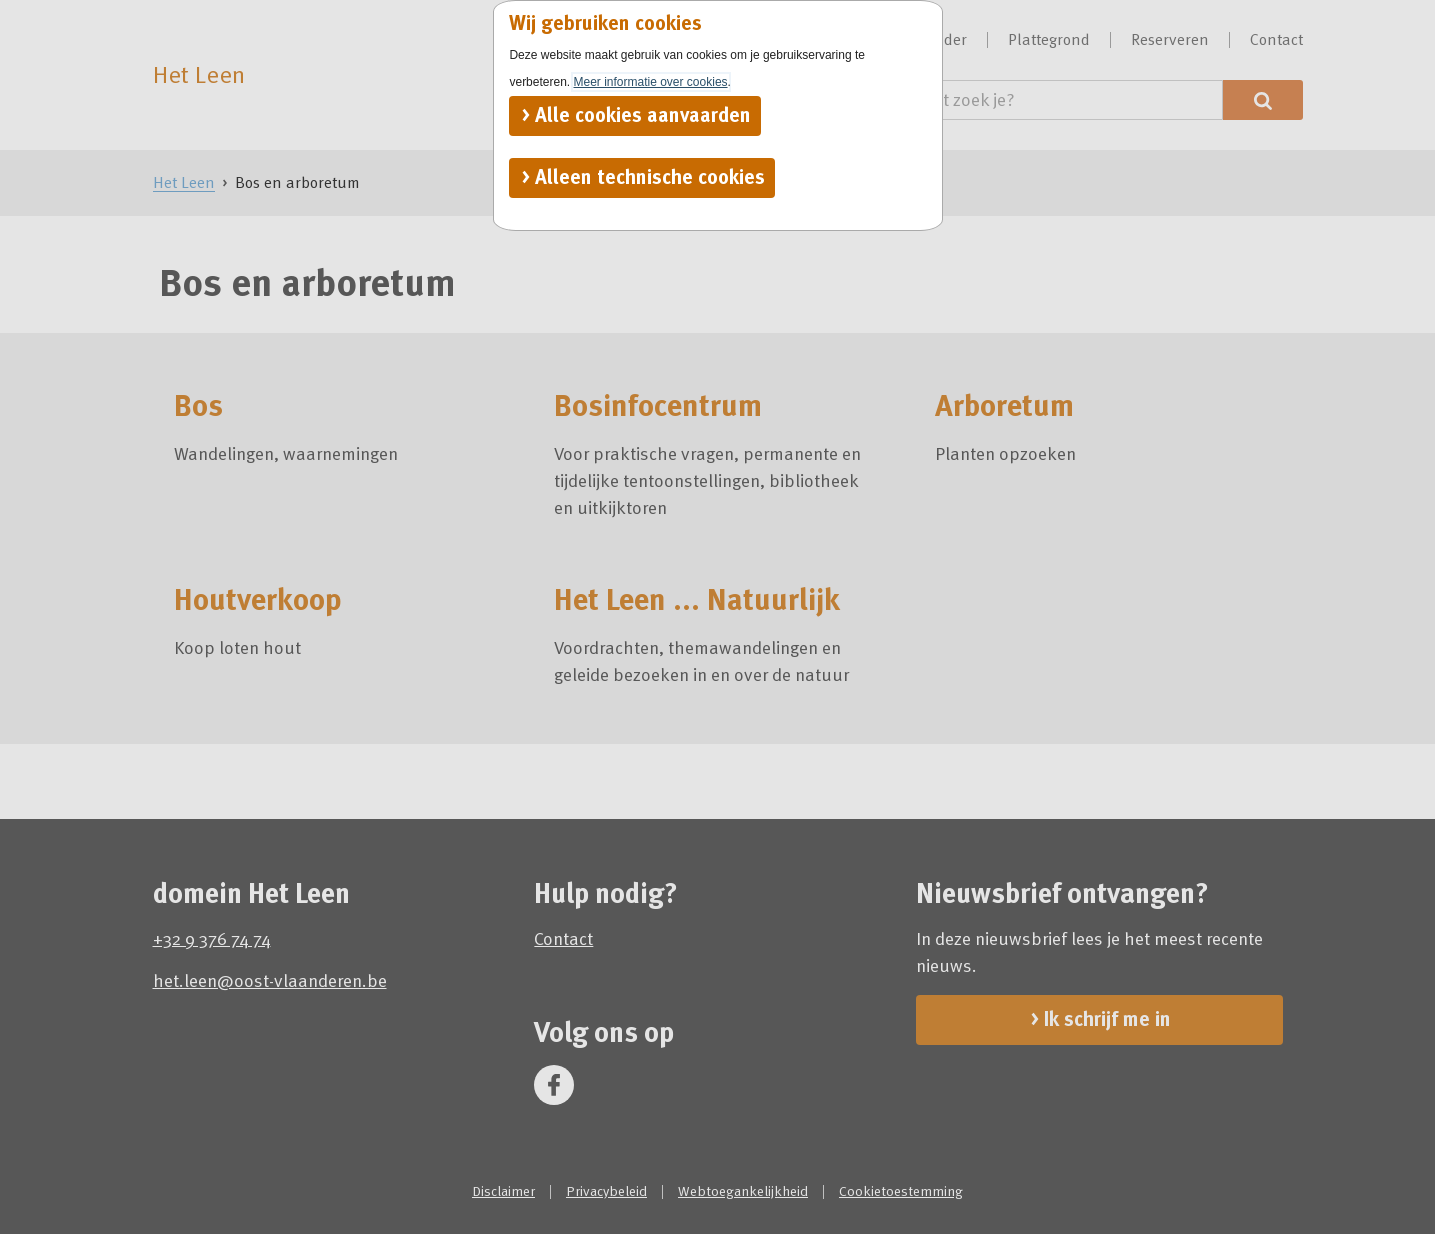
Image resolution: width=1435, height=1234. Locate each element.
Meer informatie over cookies (651, 82)
